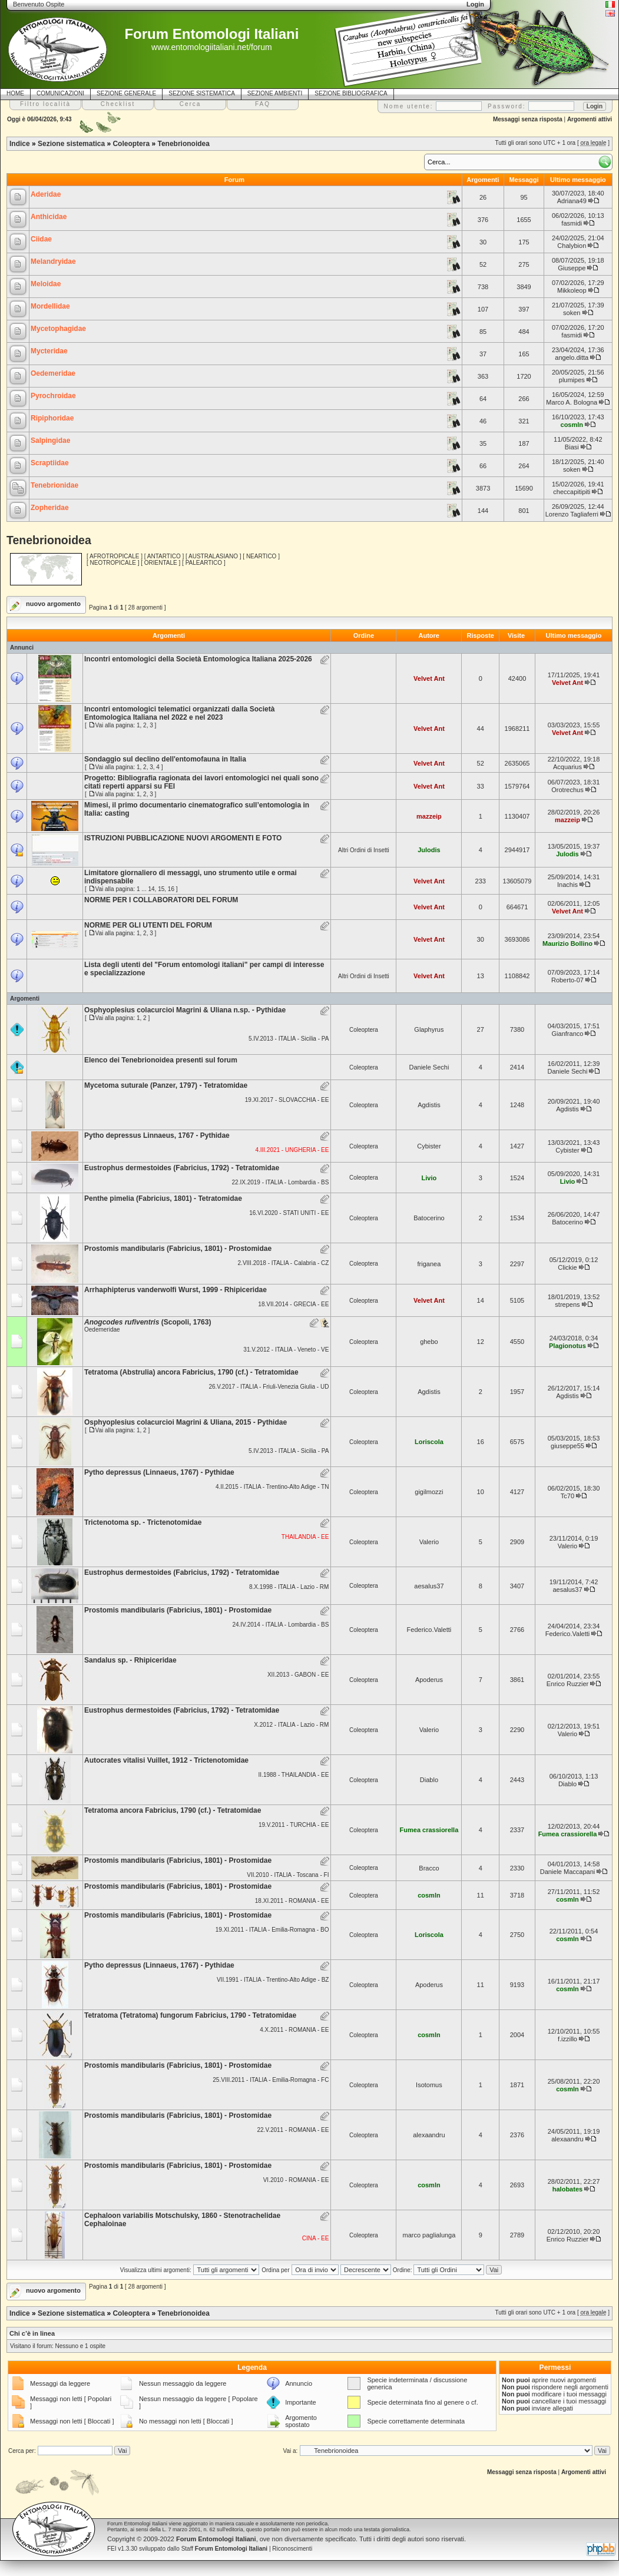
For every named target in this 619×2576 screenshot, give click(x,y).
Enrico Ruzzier (568, 1683)
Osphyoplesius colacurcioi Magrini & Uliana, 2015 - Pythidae (185, 1422)
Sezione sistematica (71, 144)
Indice (19, 144)
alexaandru (429, 2134)
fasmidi (571, 223)
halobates (567, 2189)
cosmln (572, 424)
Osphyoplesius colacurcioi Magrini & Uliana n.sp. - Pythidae (185, 1010)
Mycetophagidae (58, 329)
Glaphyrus (428, 1029)
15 (161, 889)
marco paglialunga (428, 2235)
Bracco (429, 1868)
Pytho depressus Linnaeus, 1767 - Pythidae (157, 1135)
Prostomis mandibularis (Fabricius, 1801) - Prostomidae (178, 1248)
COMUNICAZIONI (60, 93)
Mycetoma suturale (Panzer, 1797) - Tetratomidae (165, 1085)
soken (571, 312)
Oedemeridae (53, 373)
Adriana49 (572, 200)
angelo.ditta (571, 357)
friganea (429, 1263)
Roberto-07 (567, 980)
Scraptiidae (50, 463)
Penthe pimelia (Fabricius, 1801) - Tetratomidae (163, 1198)
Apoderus (429, 1679)
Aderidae (46, 194)
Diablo (429, 1779)
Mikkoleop (572, 290)
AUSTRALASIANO (213, 556)
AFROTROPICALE (114, 556)
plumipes (572, 379)
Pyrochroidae (53, 396)
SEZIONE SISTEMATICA (201, 93)
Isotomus (429, 2084)
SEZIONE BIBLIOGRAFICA (351, 93)
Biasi (572, 447)
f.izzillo (567, 2038)
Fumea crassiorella (429, 1829)
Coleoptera (131, 144)
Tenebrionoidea (183, 144)
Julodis (429, 849)
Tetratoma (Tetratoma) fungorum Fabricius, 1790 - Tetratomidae (190, 2015)
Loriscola (429, 1441)
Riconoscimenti (292, 2548)
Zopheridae (50, 508)
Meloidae (46, 284)
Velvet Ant (429, 678)
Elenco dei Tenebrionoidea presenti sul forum (160, 1060)
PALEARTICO (204, 562)
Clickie (567, 1267)
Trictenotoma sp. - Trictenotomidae (142, 1522)
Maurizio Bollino (567, 943)
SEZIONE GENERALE (126, 93)
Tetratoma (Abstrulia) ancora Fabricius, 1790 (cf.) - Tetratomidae (191, 1372)
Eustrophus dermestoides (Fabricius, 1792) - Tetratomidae (181, 1168)
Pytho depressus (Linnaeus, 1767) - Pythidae (159, 1472)
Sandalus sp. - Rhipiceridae (130, 1660)
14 (151, 889)
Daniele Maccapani (567, 1871)
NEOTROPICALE (113, 562)
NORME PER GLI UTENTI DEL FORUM (148, 925)
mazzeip (429, 816)
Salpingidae (50, 440)
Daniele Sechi (429, 1067)
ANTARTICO (164, 556)
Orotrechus (567, 789)
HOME (15, 93)
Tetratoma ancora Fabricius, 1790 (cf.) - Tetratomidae (172, 1810)
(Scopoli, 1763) (147, 1322)
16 (171, 889)
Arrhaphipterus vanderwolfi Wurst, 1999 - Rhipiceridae (175, 1290)
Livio (429, 1177)
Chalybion (571, 245)
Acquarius (567, 766)
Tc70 (567, 1495)
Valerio (429, 1541)
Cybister (429, 1146)
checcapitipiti (571, 491)
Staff (224, 2548)
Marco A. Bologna (571, 402)
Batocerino (429, 1217)
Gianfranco (568, 1033)
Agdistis (429, 1104)
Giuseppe (571, 267)
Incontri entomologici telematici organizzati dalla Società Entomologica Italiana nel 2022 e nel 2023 (179, 713)
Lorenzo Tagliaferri (571, 514)
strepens (567, 1304)
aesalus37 (428, 1586)
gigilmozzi (429, 1491)
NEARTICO (261, 556)
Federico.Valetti (429, 1629)
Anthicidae (49, 217)
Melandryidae (53, 261)
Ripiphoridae (52, 418)
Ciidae (41, 239)
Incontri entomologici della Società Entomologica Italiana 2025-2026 (198, 659)
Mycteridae (49, 351)
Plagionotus (567, 1345)
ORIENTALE (160, 562)
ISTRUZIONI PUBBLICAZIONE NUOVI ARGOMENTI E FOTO (183, 838)
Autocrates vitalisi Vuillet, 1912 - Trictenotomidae (166, 1760)
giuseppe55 (567, 1445)
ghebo (429, 1341)
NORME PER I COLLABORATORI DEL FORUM (161, 900)
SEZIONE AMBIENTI (274, 93)
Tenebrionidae (54, 485)
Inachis (567, 884)
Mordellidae (50, 306)
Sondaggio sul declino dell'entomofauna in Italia (165, 759)
